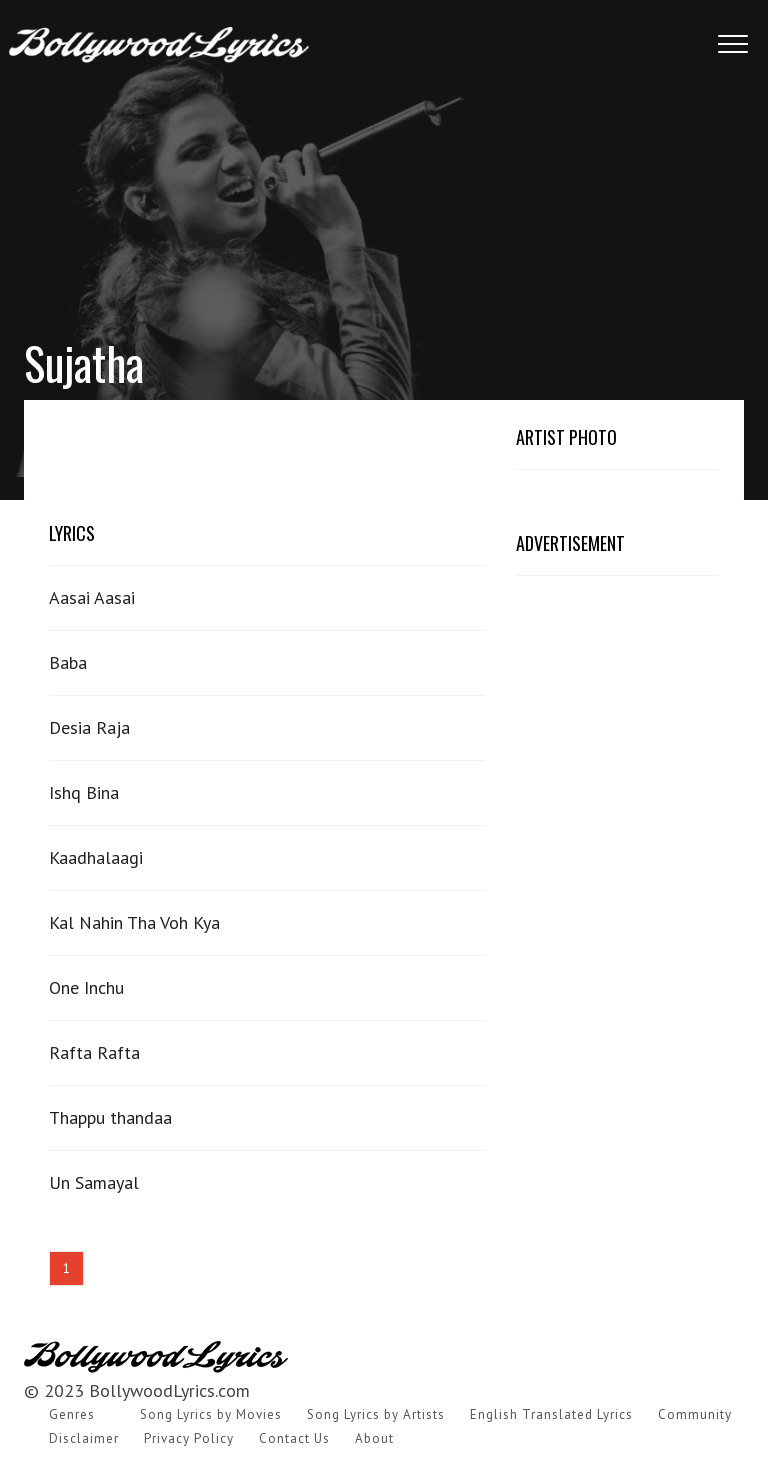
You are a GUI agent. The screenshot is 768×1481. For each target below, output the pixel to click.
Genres (72, 1414)
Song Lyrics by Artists (376, 1414)
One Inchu (86, 987)
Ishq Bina (84, 792)
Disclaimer (84, 1438)
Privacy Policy (189, 1438)
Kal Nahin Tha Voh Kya (134, 922)
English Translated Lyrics (551, 1414)
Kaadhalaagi (96, 857)
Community (695, 1414)
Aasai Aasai (92, 597)
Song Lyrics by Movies (211, 1414)
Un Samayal (94, 1182)
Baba (68, 662)
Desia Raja (89, 727)
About (374, 1438)
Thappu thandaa (110, 1117)
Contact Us (294, 1438)
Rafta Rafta (94, 1052)
